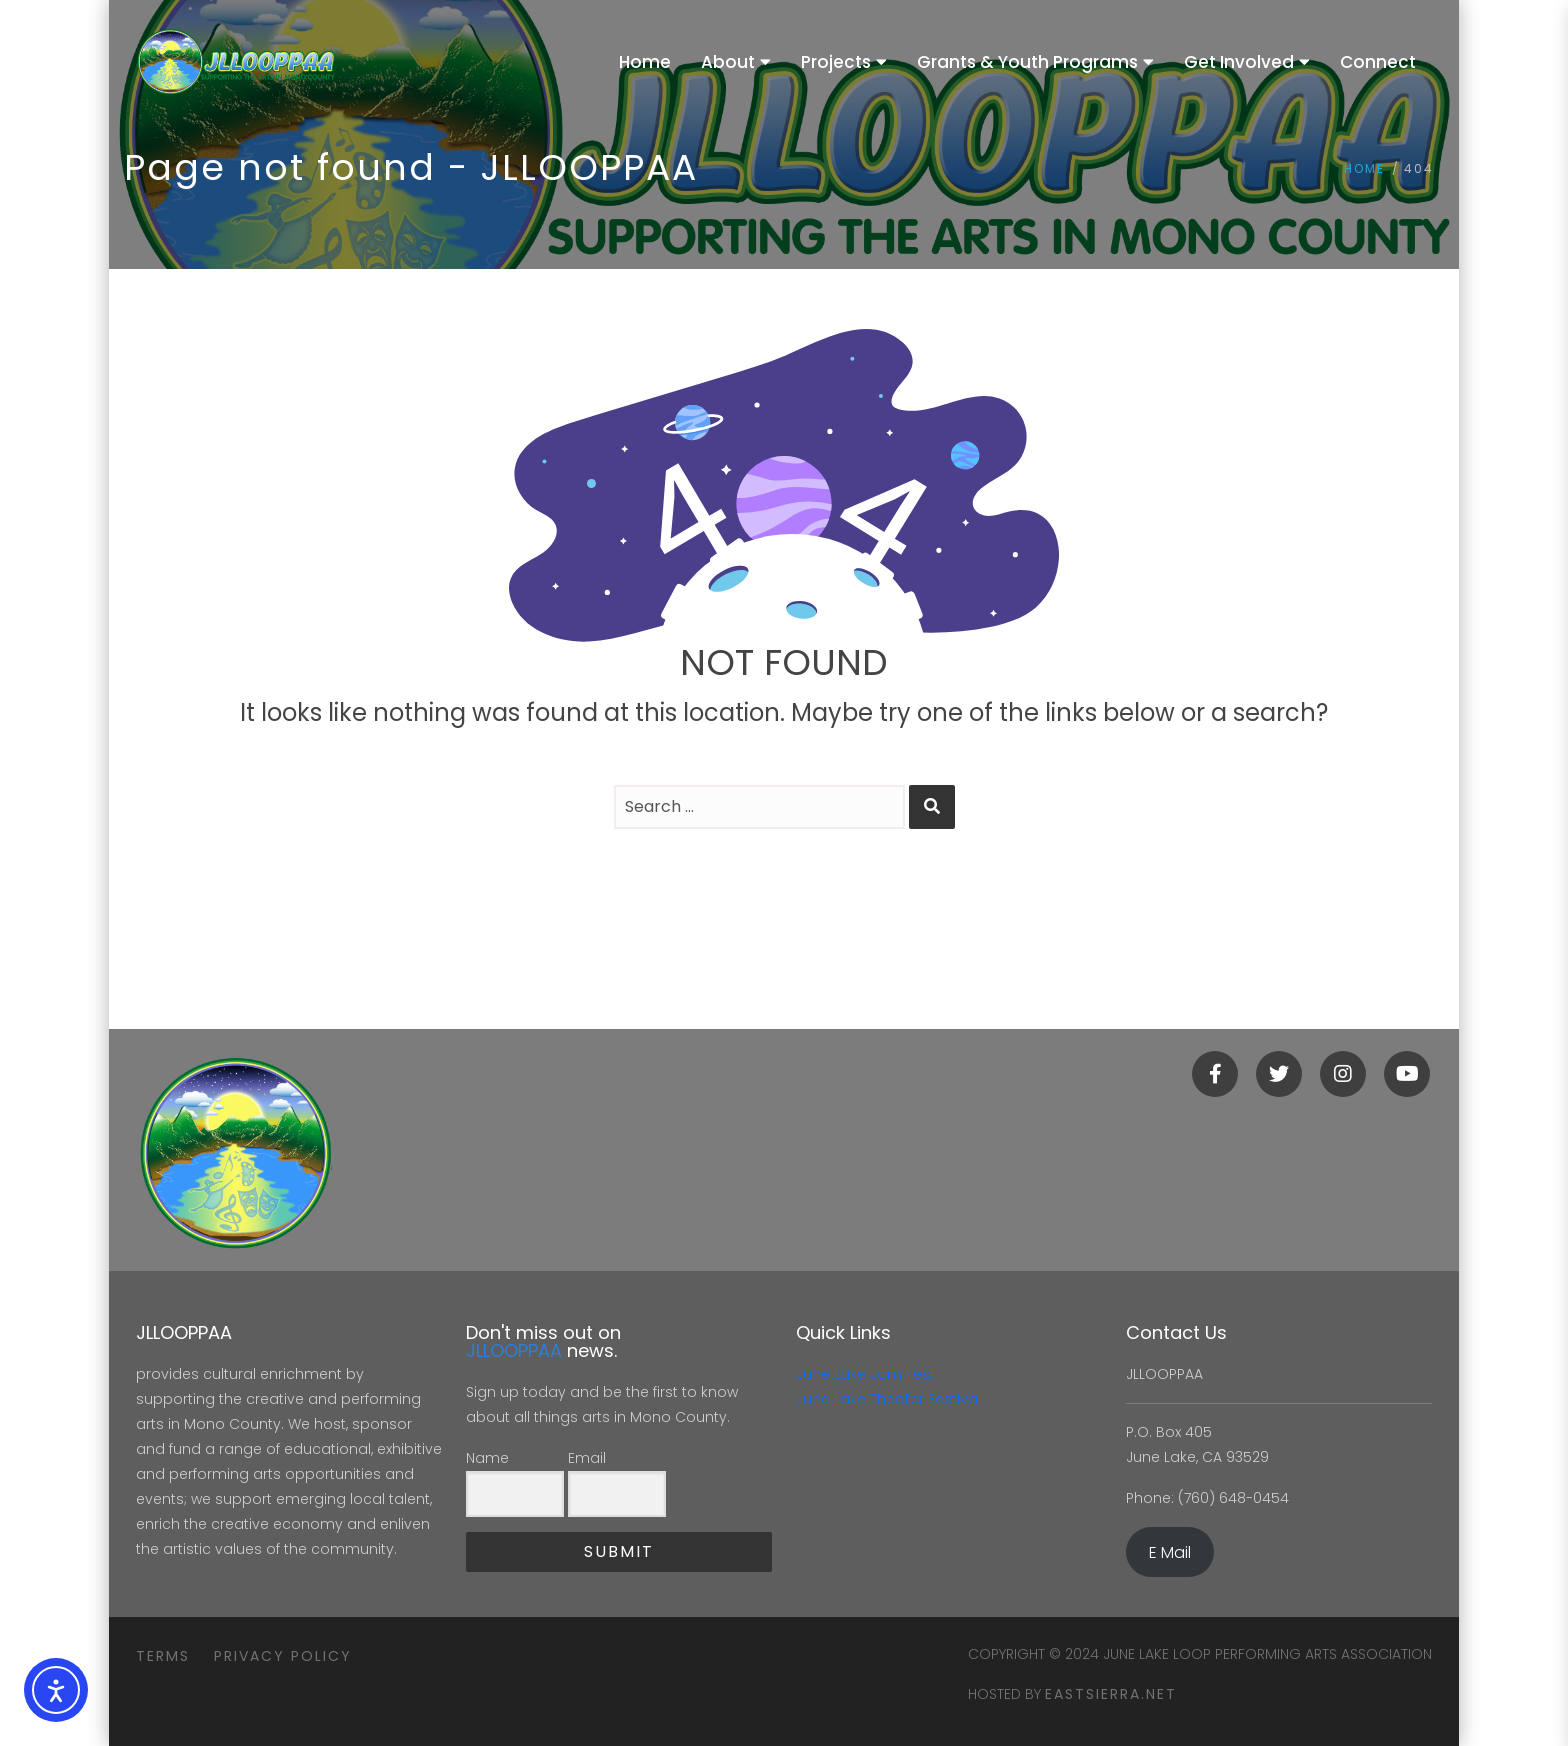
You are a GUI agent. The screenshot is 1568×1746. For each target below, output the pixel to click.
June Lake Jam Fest (865, 1374)
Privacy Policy (283, 1656)
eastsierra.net (1111, 1694)
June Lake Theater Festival (888, 1399)
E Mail (1170, 1552)
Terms (163, 1656)
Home (1364, 168)
